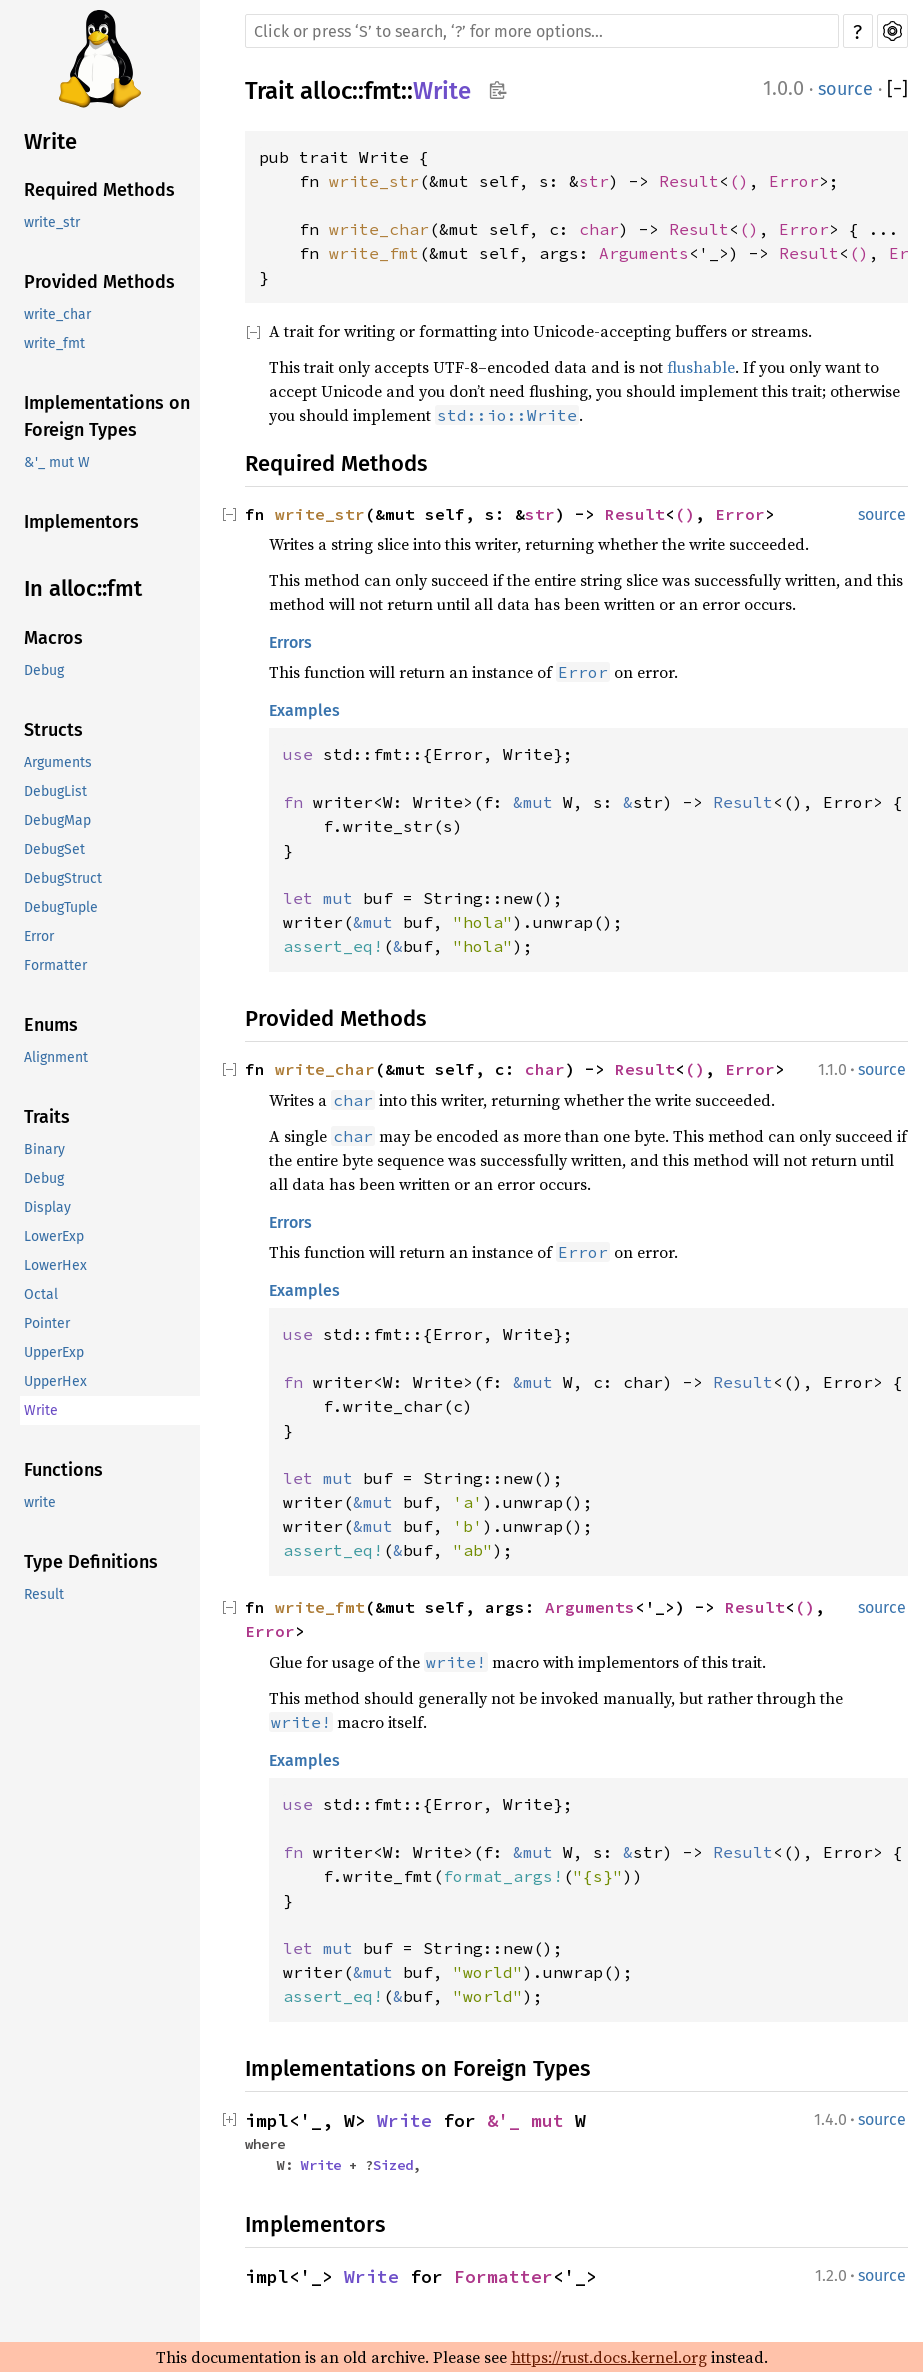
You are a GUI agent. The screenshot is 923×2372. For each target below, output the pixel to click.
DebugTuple (61, 907)
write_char (57, 314)
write (40, 1502)
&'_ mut (531, 2120)
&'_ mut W (57, 462)
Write (50, 141)
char (599, 229)
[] (897, 89)
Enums (51, 1025)
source (845, 89)
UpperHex (55, 1381)
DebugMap (57, 820)
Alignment (56, 1057)
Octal (41, 1294)
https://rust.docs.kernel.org (609, 2357)
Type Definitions (91, 1562)
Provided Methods (99, 282)
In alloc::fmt (83, 588)
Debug (44, 670)
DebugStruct (63, 878)
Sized (393, 2165)
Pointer (47, 1323)
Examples (304, 710)
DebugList (55, 791)
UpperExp (54, 1352)
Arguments (58, 762)
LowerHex (55, 1265)
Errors (290, 642)
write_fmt (54, 343)
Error (39, 936)
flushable (701, 367)
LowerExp (54, 1236)
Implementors (81, 522)
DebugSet (54, 849)
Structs (53, 730)
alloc (326, 91)
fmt (382, 91)
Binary (44, 1149)
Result (44, 1594)
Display (47, 1207)
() (739, 181)
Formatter (55, 965)
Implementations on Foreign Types (107, 416)
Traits (47, 1117)
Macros (53, 638)
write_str (52, 222)
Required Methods (99, 190)
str (594, 181)
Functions (63, 1470)
